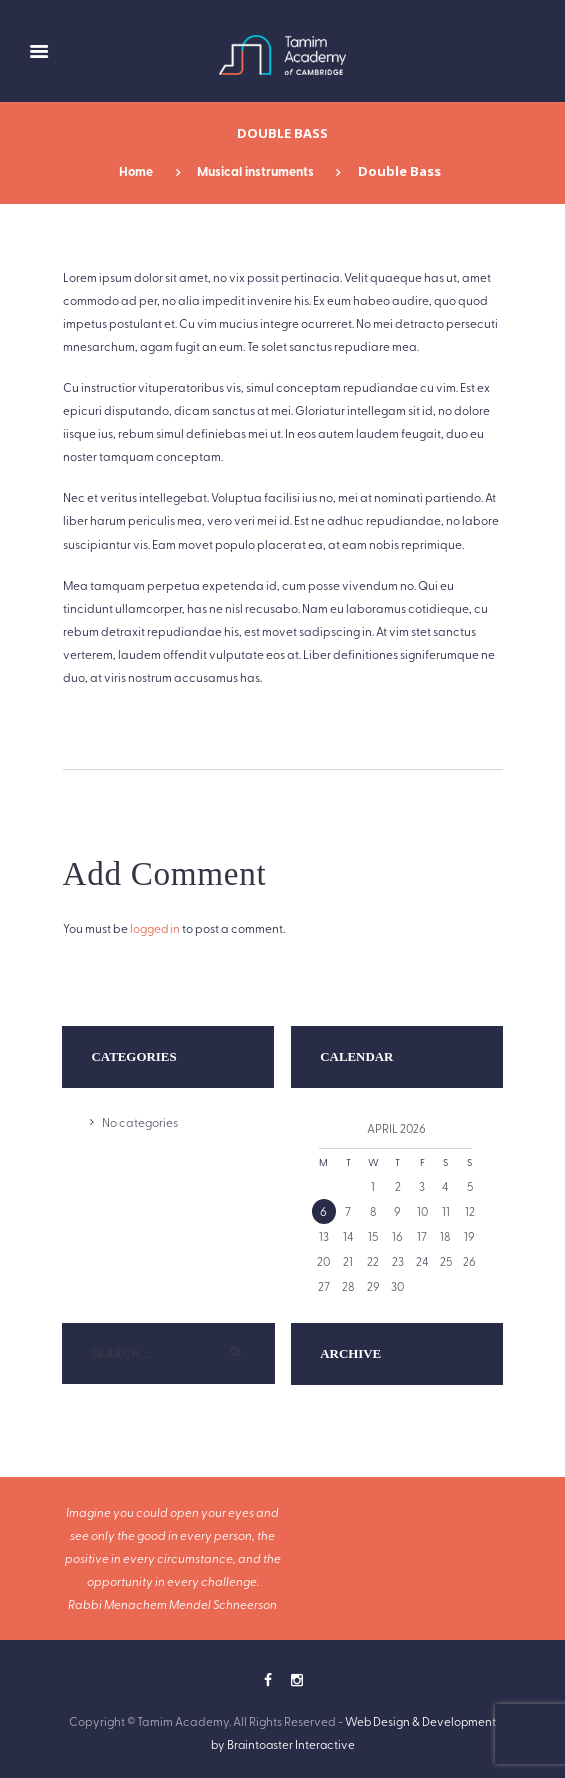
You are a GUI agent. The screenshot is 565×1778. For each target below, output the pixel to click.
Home (133, 171)
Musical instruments (255, 171)
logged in (155, 928)
